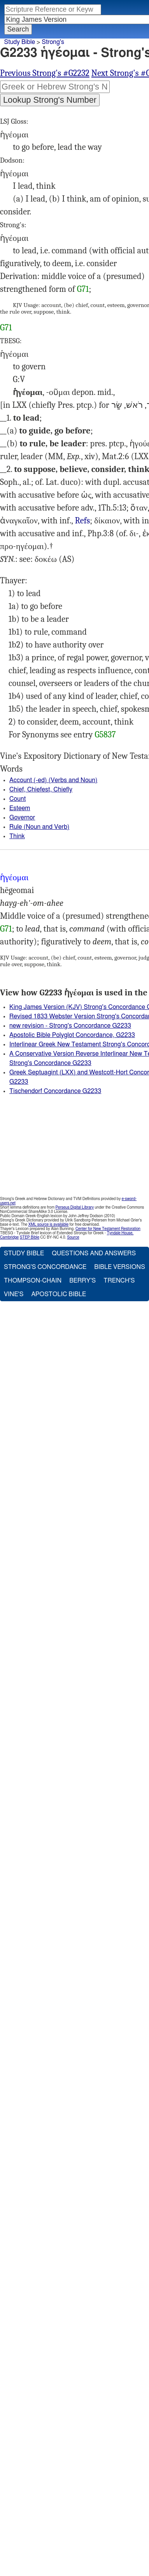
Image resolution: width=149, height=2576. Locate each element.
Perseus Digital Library (75, 1207)
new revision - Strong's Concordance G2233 (70, 1026)
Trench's (119, 1280)
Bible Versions (119, 1267)
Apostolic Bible (58, 1294)
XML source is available (48, 1225)
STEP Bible (29, 1237)
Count (17, 799)
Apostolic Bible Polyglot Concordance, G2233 (72, 1035)
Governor (22, 817)
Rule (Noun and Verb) (39, 827)
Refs (82, 521)
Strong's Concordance (45, 1267)
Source (73, 1237)
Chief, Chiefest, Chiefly (40, 789)
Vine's (13, 1294)
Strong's (53, 42)
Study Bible (19, 42)
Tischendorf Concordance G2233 (55, 1091)
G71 (83, 289)
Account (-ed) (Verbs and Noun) (53, 780)
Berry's (82, 1280)
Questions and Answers (94, 1253)
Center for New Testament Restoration (107, 1229)
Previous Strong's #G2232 (44, 73)
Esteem (19, 808)
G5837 (105, 735)
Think (17, 836)
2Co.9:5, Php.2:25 (82, 520)
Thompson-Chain (32, 1280)
